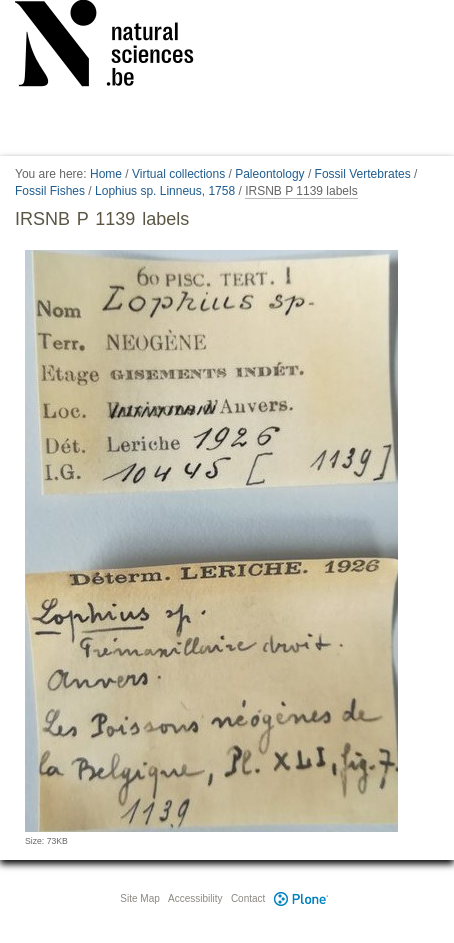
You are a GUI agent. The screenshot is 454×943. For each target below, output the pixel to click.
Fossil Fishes (50, 191)
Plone (301, 898)
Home (106, 174)
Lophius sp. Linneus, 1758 (165, 191)
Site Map (139, 898)
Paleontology (269, 174)
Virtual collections (178, 174)
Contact (248, 898)
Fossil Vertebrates (363, 174)
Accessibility (195, 898)
